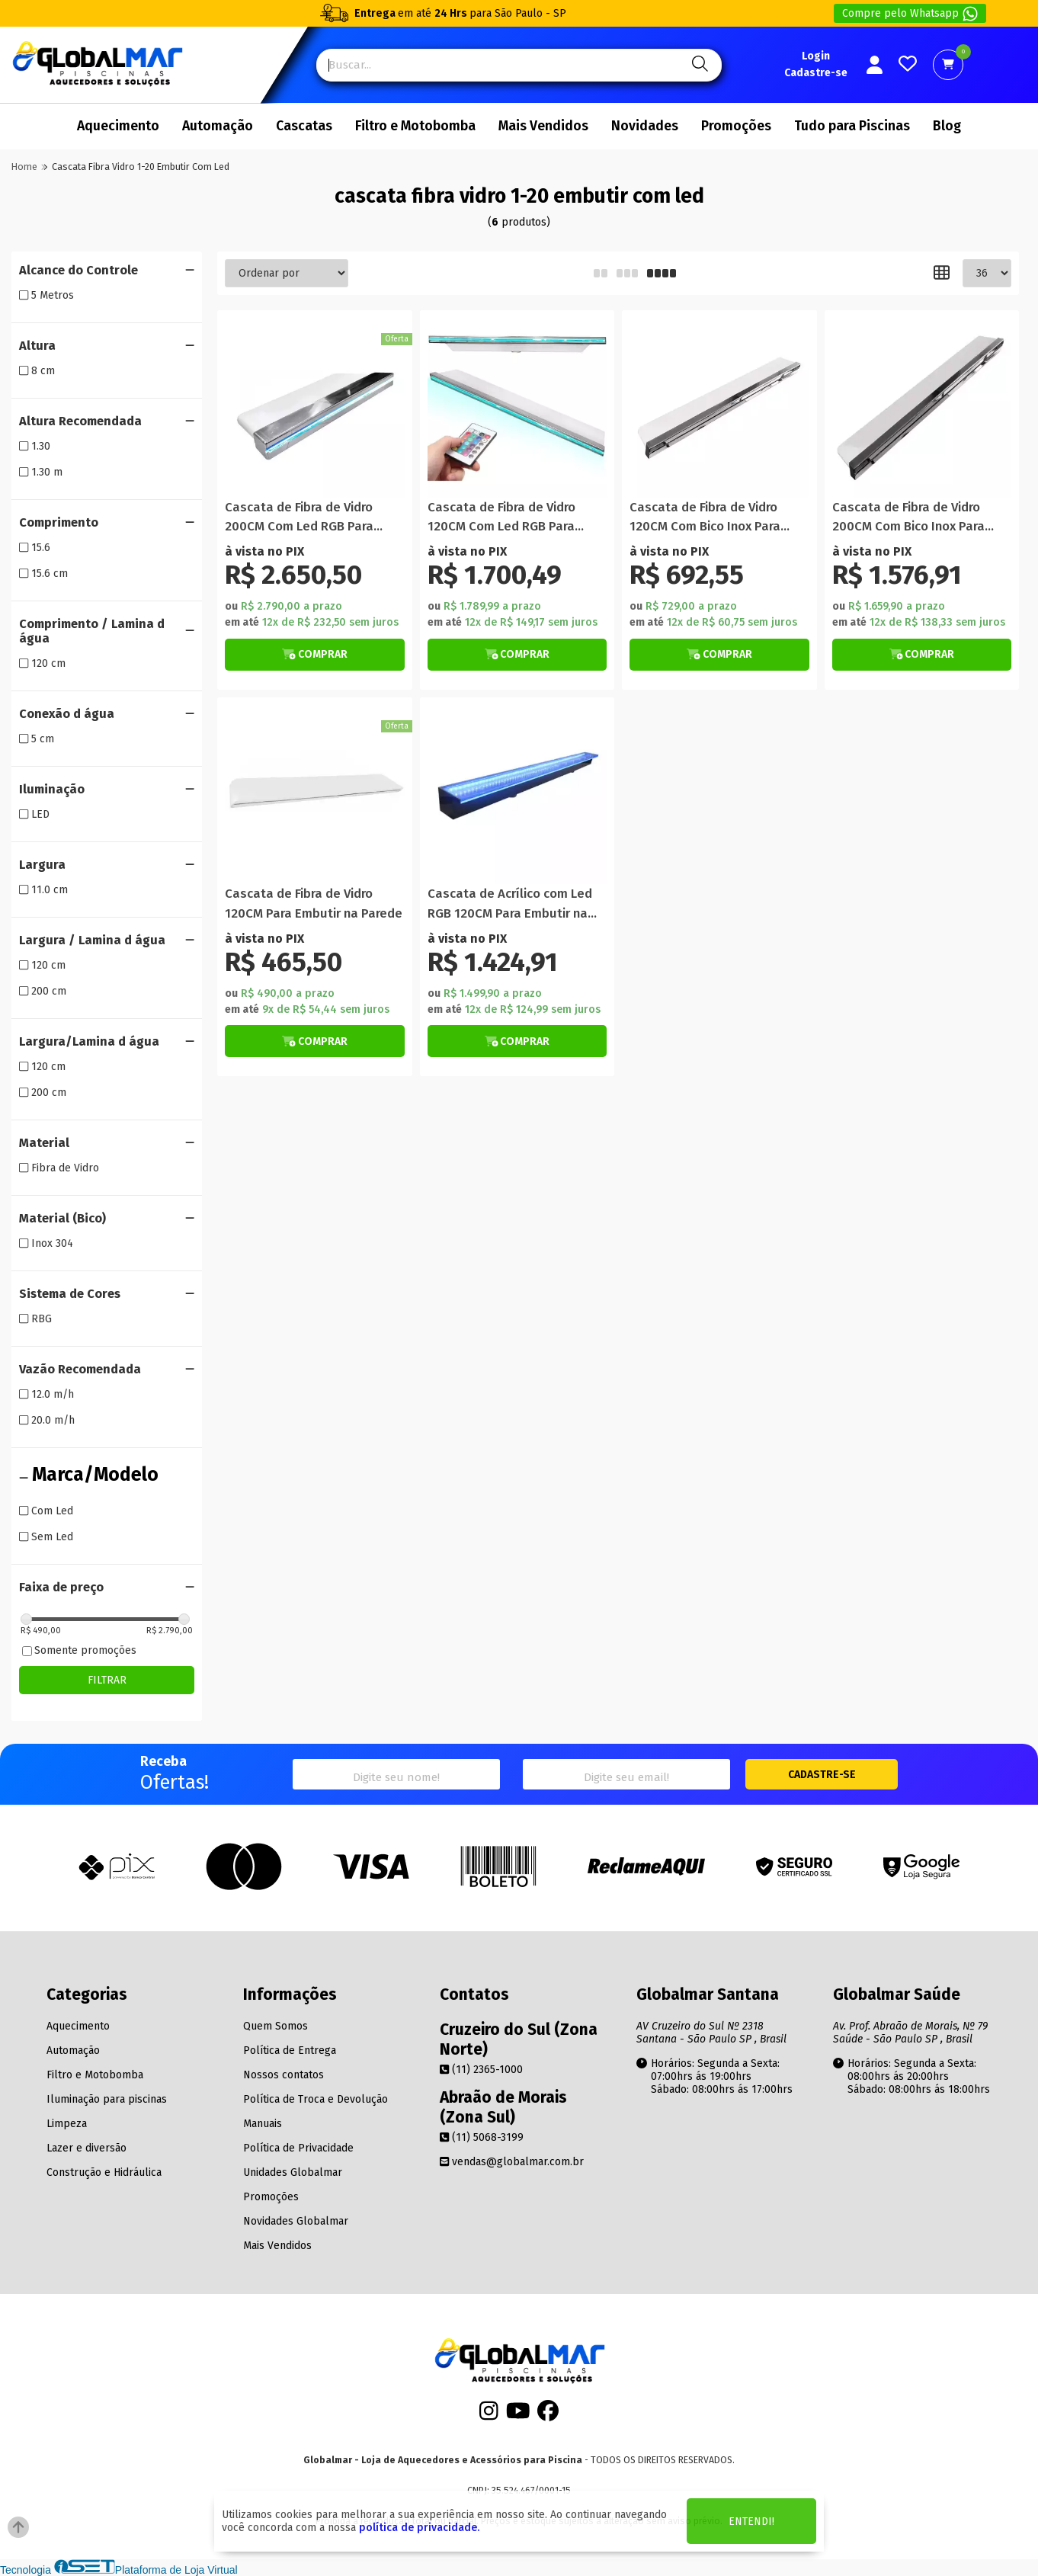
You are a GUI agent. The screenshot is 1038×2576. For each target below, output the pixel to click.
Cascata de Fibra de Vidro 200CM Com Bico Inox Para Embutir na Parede (908, 518)
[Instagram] (488, 2415)
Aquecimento (118, 126)
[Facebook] (548, 2415)
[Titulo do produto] (315, 408)
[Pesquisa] (698, 65)
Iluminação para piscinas (106, 2099)
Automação (217, 126)
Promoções (736, 126)
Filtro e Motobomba (415, 126)
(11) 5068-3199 (482, 2137)
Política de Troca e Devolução (315, 2099)
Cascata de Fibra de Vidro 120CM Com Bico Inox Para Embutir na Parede (705, 518)
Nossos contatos (283, 2074)
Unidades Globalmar (292, 2172)
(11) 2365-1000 (481, 2069)
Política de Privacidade (298, 2148)
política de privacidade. (419, 2527)
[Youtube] (518, 2415)
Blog (947, 126)
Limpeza (66, 2123)
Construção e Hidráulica (104, 2172)
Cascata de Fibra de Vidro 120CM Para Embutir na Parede (313, 903)
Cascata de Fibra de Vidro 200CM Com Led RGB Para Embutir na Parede (299, 518)
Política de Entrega (289, 2050)
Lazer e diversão (86, 2148)
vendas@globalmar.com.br (512, 2161)
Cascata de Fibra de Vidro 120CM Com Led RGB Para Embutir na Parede (501, 518)
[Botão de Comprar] (315, 655)
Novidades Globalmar (295, 2221)
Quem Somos (275, 2026)
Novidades (644, 126)
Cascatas (304, 126)
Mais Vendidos (543, 126)
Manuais (262, 2123)
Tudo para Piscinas (852, 126)
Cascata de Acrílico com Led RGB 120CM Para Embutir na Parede (510, 904)
